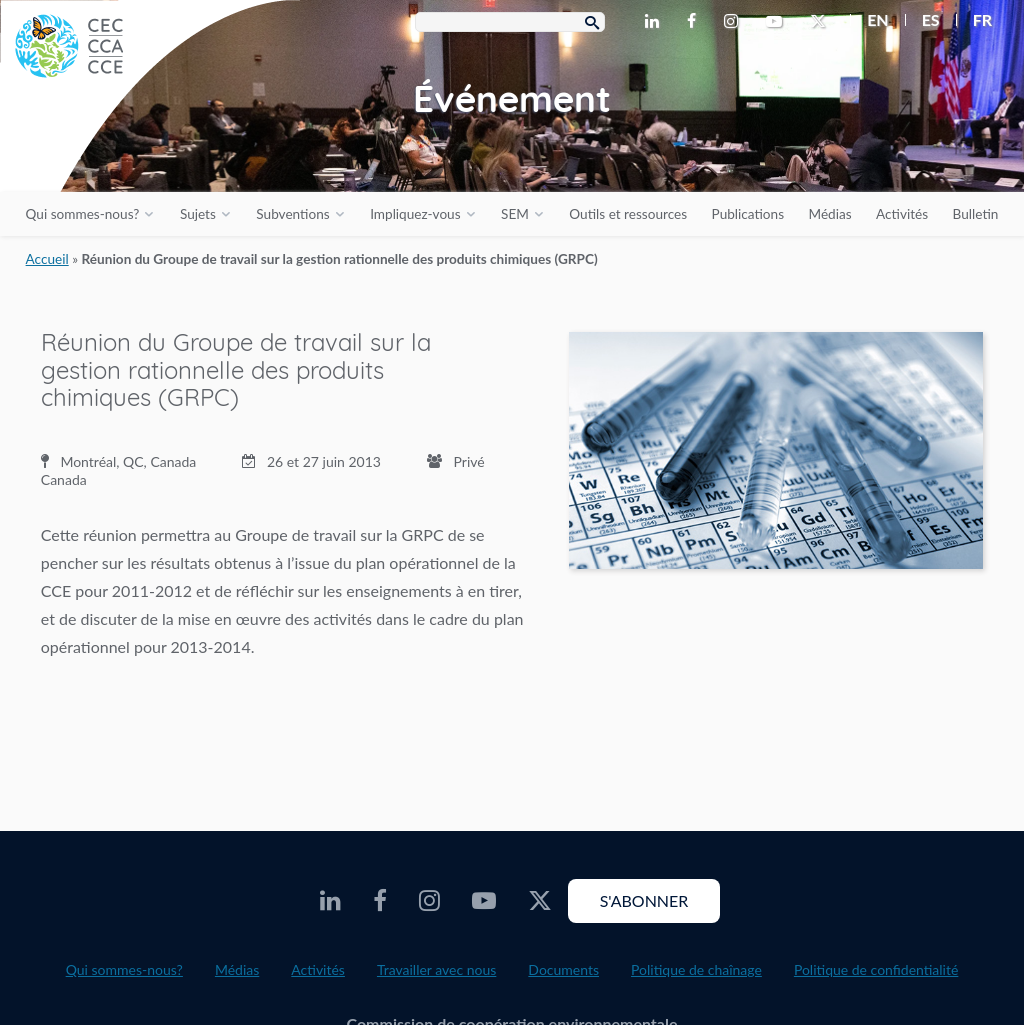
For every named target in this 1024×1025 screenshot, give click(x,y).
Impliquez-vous (415, 214)
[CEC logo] (150, 150)
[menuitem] (869, 20)
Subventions (292, 214)
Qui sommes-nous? (83, 214)
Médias (830, 214)
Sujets (198, 214)
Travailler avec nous (436, 969)
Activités (902, 214)
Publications (748, 214)
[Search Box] (510, 22)
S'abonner (644, 900)
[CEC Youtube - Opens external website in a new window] (778, 22)
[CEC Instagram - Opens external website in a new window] (735, 22)
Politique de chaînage (696, 969)
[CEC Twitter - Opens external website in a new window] (822, 22)
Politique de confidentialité (876, 969)
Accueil (47, 259)
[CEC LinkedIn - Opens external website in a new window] (656, 22)
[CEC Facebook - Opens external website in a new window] (695, 22)
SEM (515, 214)
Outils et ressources (628, 214)
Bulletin (976, 214)
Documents (563, 969)
